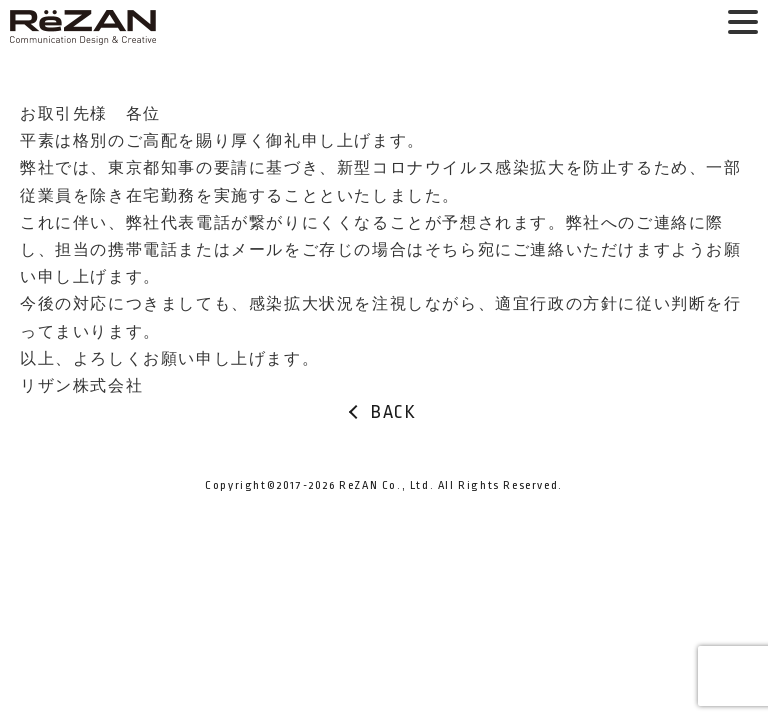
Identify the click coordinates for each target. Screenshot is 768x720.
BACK (393, 412)
